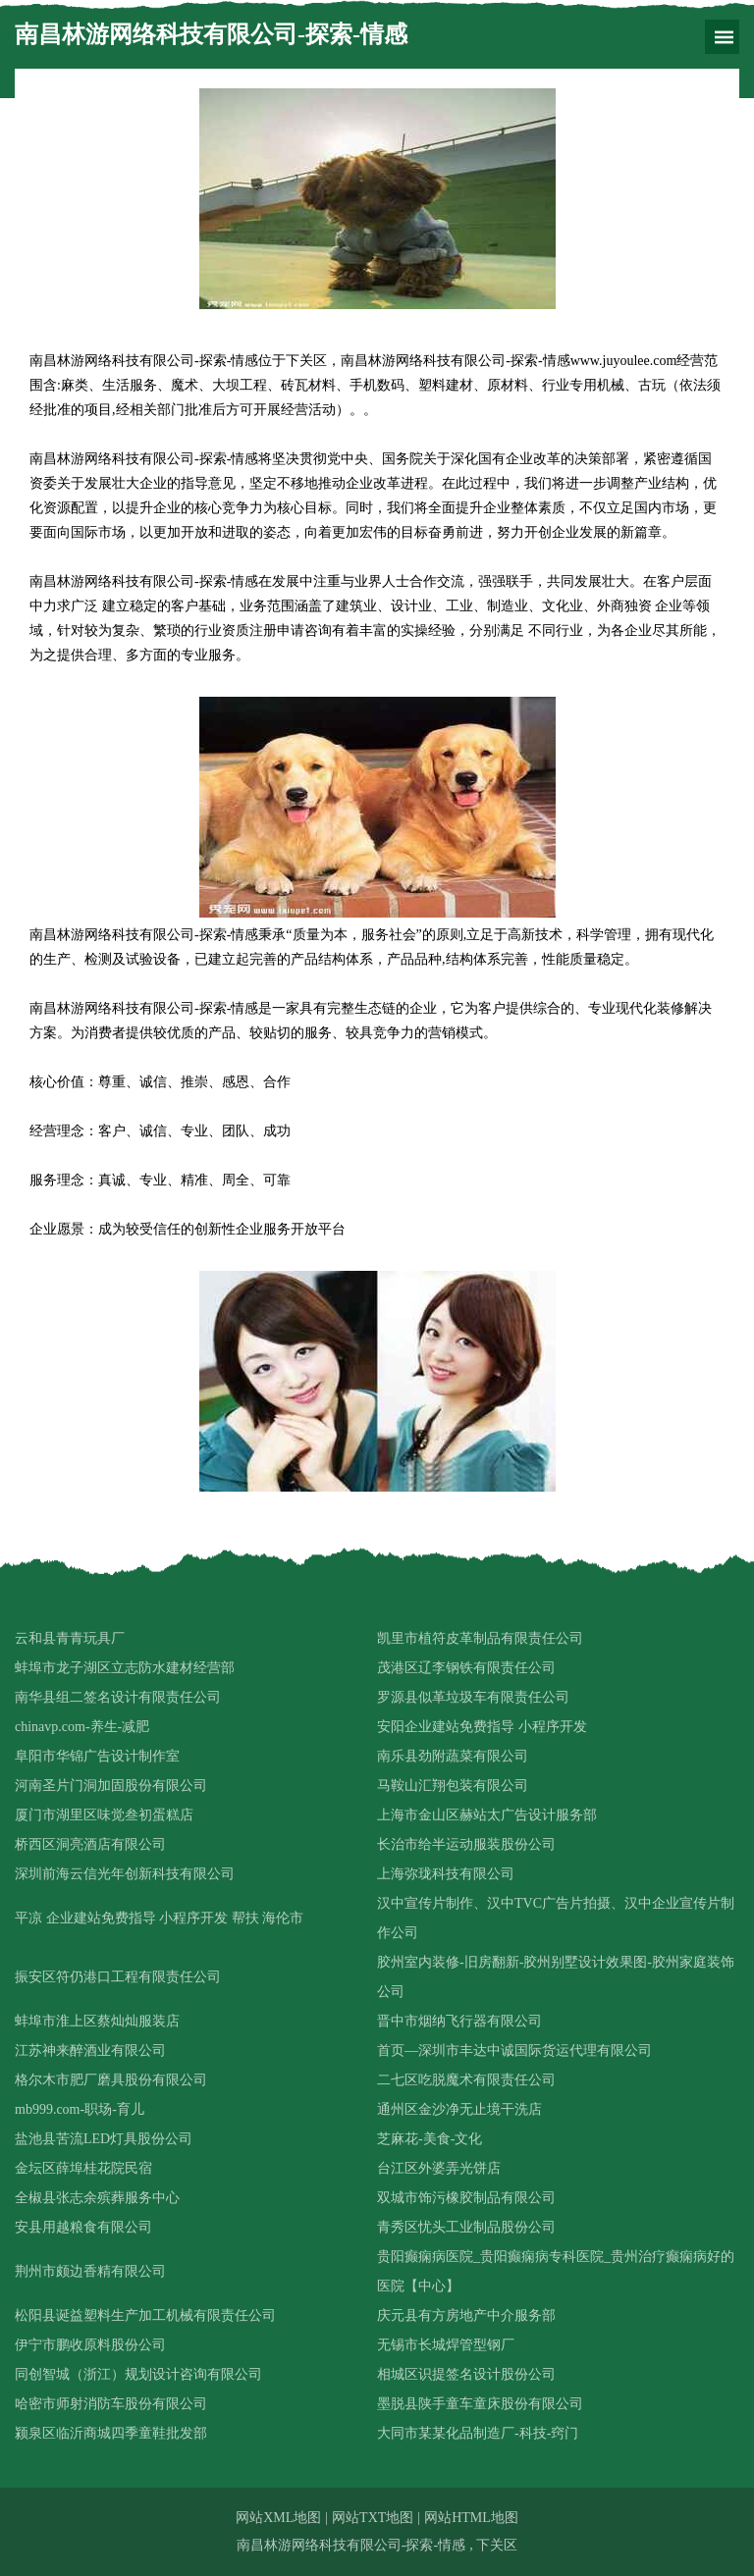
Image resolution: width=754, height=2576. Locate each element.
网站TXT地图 (372, 2517)
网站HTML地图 (471, 2517)
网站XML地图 (278, 2517)
